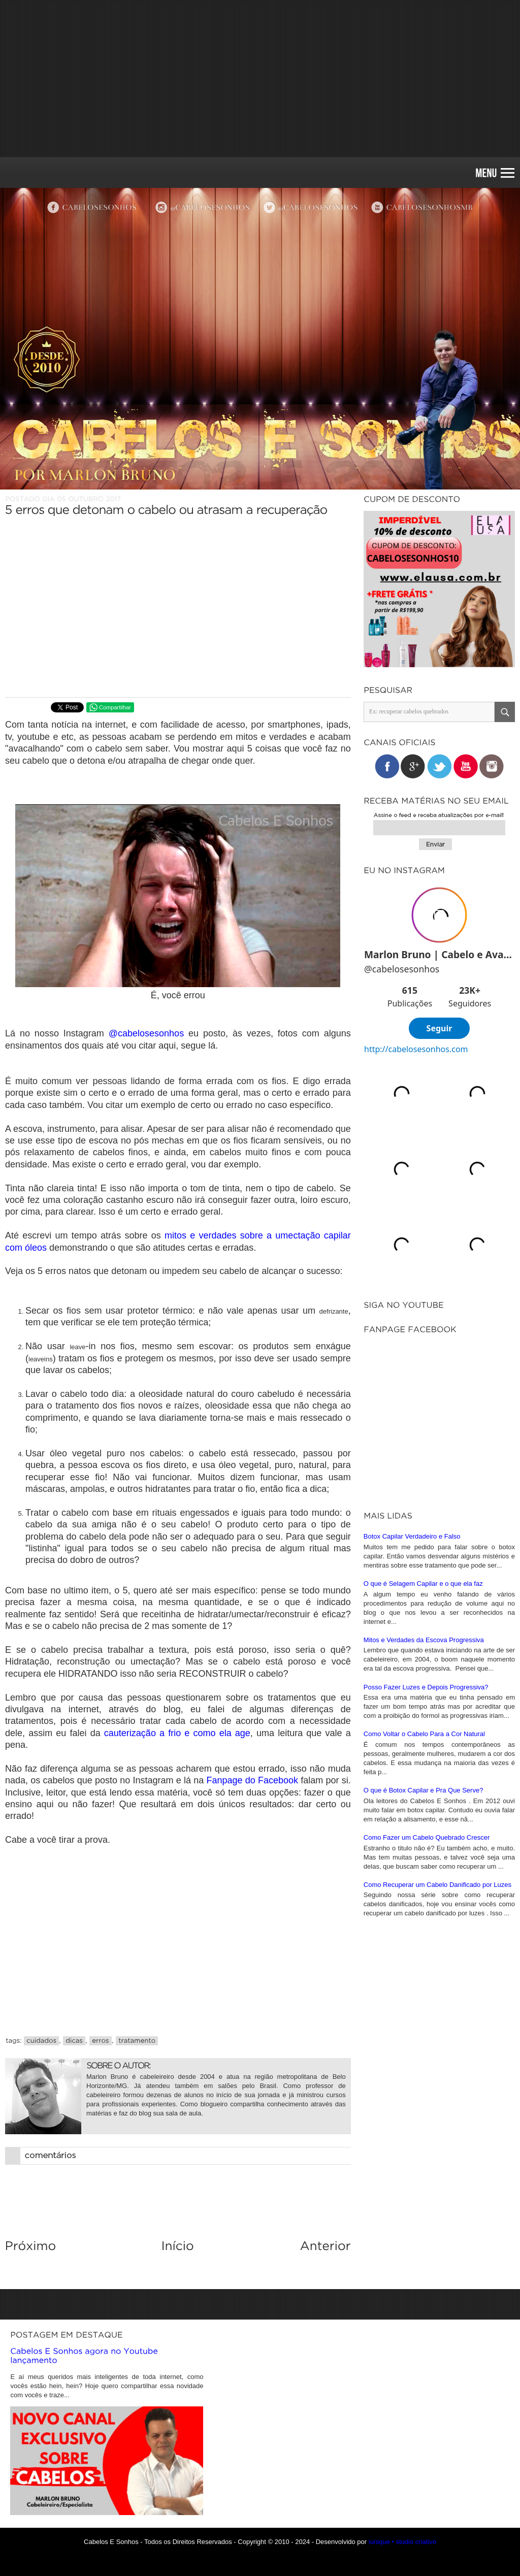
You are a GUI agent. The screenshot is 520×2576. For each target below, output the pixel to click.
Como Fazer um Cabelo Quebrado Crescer (427, 1837)
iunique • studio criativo (402, 2542)
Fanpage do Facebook (252, 1780)
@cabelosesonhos (146, 1033)
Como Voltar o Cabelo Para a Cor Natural (424, 1734)
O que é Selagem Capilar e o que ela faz (423, 1583)
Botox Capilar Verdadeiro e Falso (412, 1536)
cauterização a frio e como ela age (177, 1733)
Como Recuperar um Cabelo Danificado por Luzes (437, 1884)
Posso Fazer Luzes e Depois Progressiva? (426, 1687)
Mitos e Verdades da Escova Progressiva (424, 1640)
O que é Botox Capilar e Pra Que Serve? (423, 1790)
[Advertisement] (260, 79)
